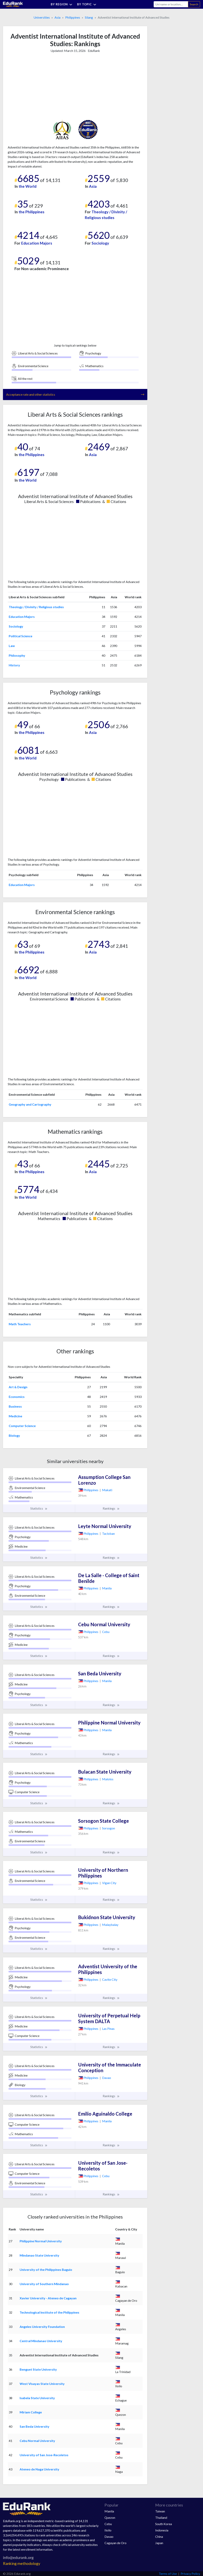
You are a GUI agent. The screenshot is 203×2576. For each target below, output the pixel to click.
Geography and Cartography (30, 1104)
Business (15, 1406)
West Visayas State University (42, 2383)
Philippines (72, 17)
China (159, 2536)
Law (12, 646)
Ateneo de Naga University (39, 2469)
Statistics (39, 1508)
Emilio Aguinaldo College (105, 2114)
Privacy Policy (190, 2573)
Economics (17, 1397)
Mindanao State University (39, 2255)
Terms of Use (168, 2573)
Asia (57, 17)
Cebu (108, 2524)
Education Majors (36, 243)
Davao (108, 2536)
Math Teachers (20, 1324)
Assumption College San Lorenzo (104, 1480)
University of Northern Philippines (103, 1873)
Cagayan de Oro (115, 2543)
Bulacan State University (104, 1772)
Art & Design (18, 1387)
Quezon (109, 2517)
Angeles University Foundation (42, 2326)
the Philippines (31, 212)
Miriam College (31, 2412)
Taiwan (160, 2511)
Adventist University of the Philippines (107, 1969)
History (14, 665)
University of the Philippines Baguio (46, 2269)
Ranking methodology (21, 2563)
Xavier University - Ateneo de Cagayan (48, 2298)
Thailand (161, 2517)
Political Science (20, 636)
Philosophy (17, 655)
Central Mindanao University (41, 2341)
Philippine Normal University (109, 1722)
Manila (109, 2511)
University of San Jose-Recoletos (102, 2165)
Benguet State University (38, 2369)
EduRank (94, 50)
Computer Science (22, 1426)
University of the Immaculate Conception (109, 2067)
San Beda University (99, 1673)
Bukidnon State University (106, 1917)
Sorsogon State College (103, 1821)
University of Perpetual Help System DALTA (109, 2018)
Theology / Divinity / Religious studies (36, 607)
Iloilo (107, 2530)
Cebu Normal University (104, 1624)
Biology (14, 1435)
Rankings (111, 1508)
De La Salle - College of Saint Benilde (108, 1578)
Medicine (15, 1416)
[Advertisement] (37, 87)
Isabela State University (37, 2398)
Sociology (100, 243)
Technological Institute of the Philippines (49, 2312)
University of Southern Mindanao (44, 2284)
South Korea (163, 2524)
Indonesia (161, 2530)
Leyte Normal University (104, 1526)
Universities (42, 17)
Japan (159, 2543)
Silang (89, 17)
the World (27, 186)
